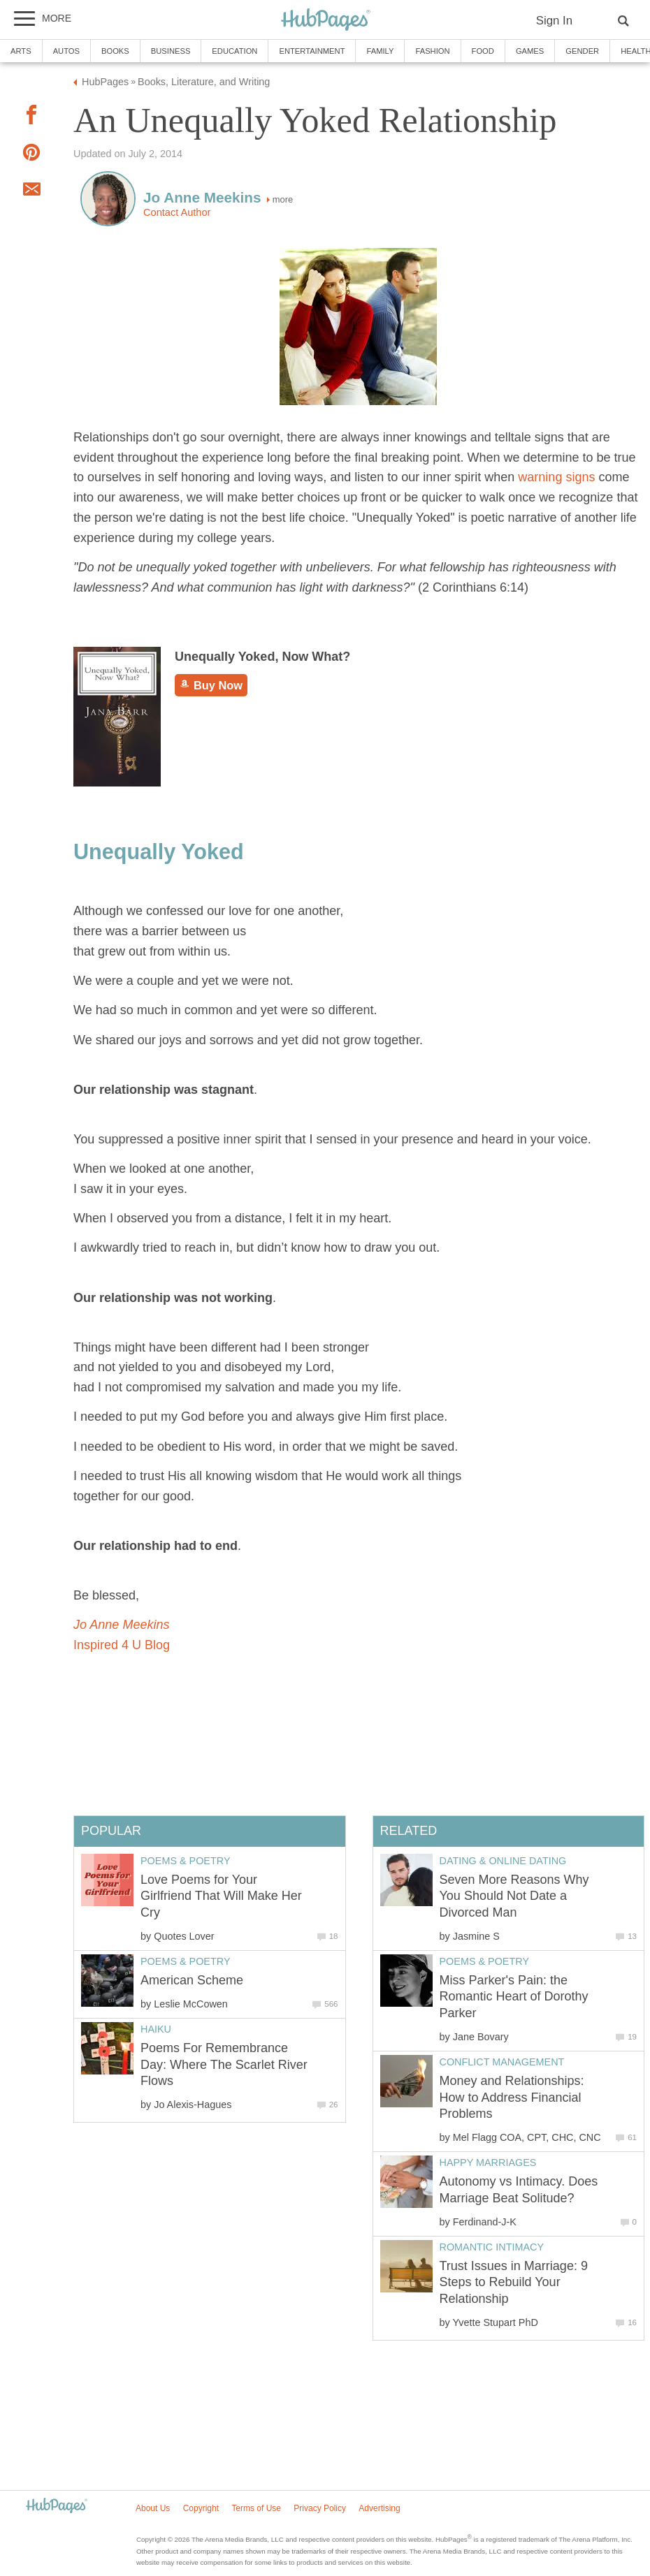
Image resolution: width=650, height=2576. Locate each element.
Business (171, 51)
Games (530, 51)
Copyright (201, 2508)
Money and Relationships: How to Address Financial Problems (512, 2097)
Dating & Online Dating (503, 1860)
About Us (153, 2508)
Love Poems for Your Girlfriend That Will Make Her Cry (221, 1896)
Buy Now (211, 685)
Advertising (379, 2508)
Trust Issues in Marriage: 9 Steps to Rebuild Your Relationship (514, 2282)
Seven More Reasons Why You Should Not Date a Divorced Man (514, 1896)
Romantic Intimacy (492, 2247)
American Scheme (191, 1980)
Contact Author (176, 212)
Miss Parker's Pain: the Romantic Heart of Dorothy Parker (514, 1996)
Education (234, 51)
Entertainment (312, 51)
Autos (66, 51)
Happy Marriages (488, 2162)
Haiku (155, 2029)
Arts (20, 51)
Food (483, 51)
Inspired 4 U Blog (121, 1645)
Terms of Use (256, 2508)
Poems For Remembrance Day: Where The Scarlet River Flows (224, 2064)
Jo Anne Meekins (121, 1625)
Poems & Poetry (484, 1961)
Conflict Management (502, 2062)
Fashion (432, 51)
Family (379, 51)
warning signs (558, 477)
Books (115, 51)
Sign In (554, 20)
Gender (582, 51)
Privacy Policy (320, 2508)
